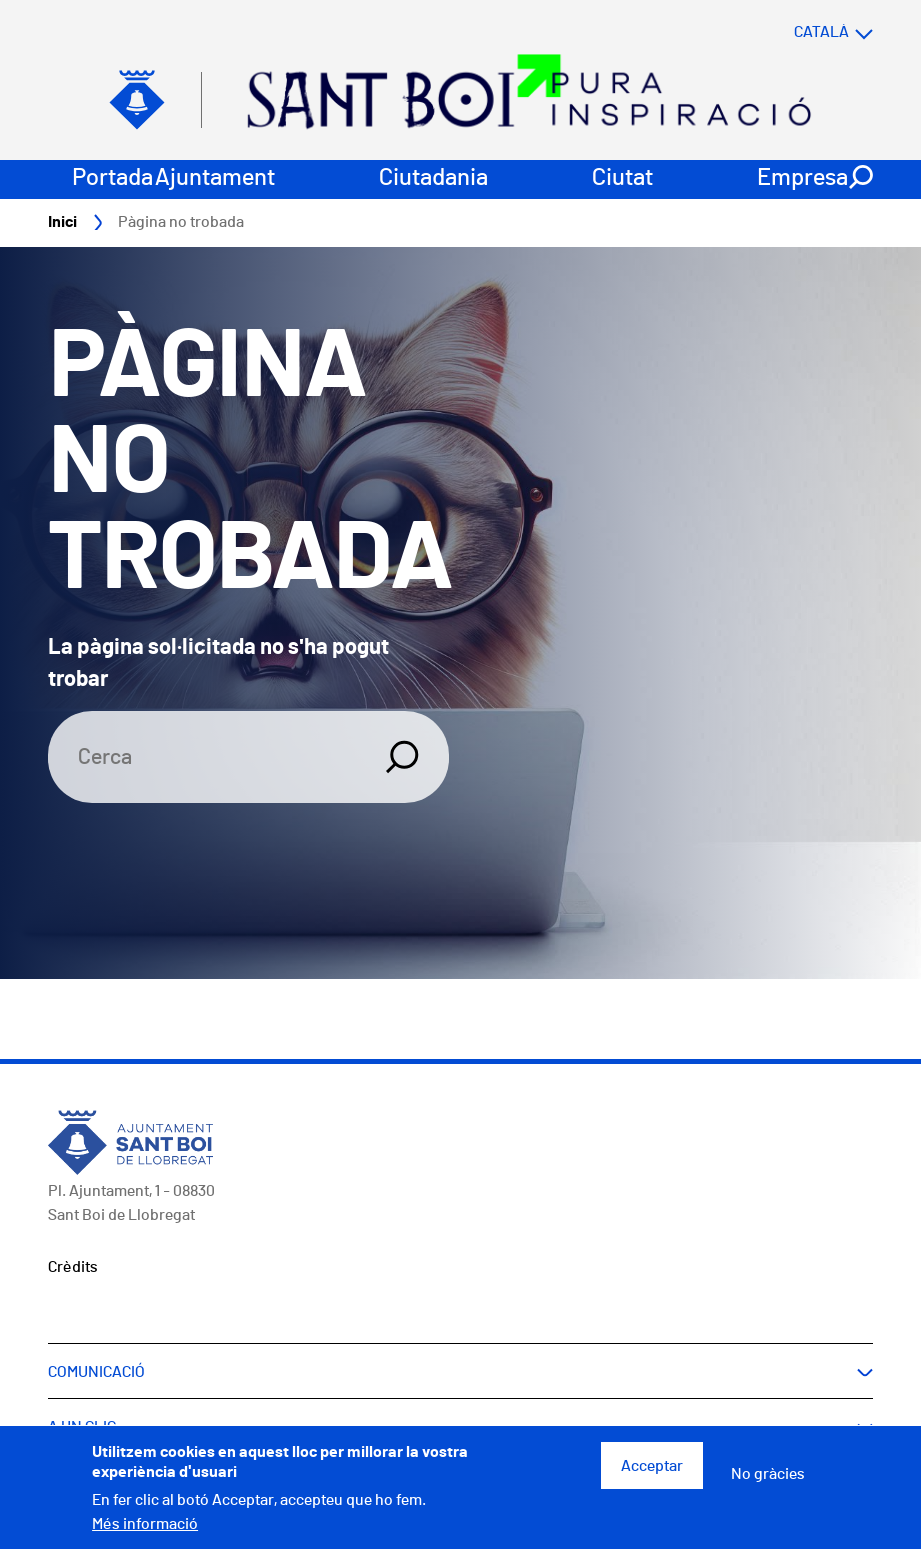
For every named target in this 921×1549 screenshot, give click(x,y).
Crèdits (73, 1268)
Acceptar (652, 1466)
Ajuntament (215, 179)
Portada (112, 179)
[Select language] (794, 32)
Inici (62, 223)
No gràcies (768, 1474)
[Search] (204, 758)
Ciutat (622, 179)
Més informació (145, 1524)
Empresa (802, 179)
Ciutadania (433, 179)
